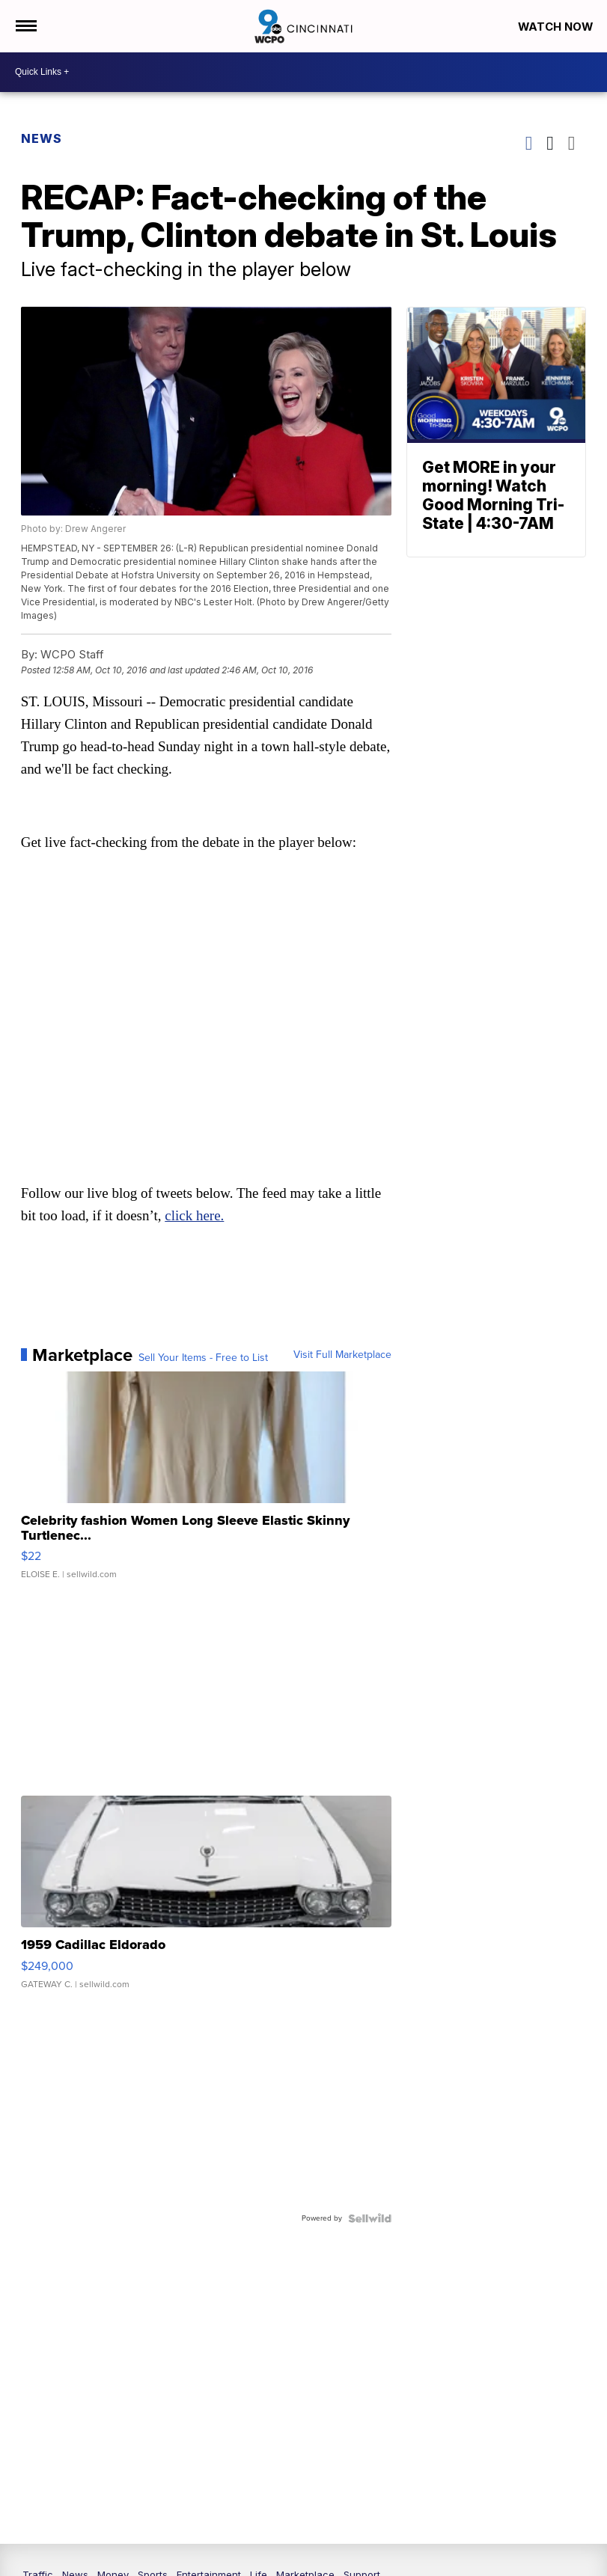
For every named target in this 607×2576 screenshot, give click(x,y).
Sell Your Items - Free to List (203, 1358)
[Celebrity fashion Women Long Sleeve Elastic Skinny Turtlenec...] (206, 1483)
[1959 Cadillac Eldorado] (206, 1900)
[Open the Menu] (25, 26)
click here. (195, 1216)
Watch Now (556, 26)
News (41, 138)
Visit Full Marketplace (342, 1355)
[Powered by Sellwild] (369, 2219)
